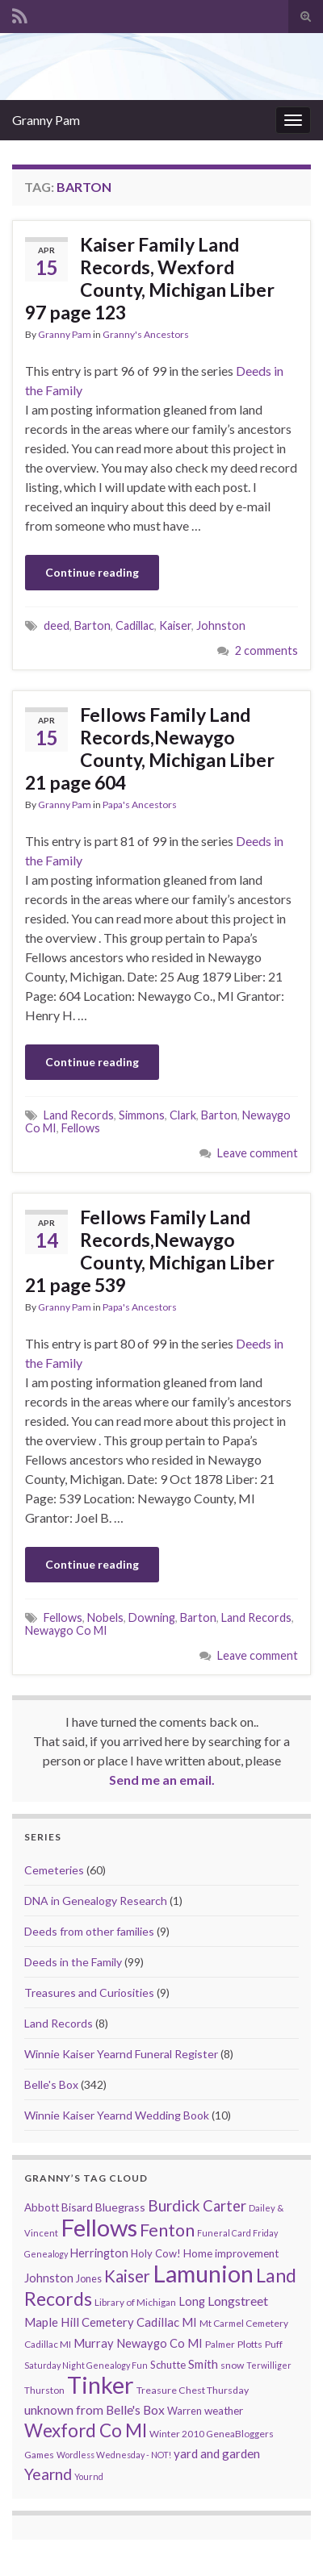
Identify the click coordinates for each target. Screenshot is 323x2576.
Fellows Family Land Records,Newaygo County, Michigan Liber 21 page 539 (150, 1251)
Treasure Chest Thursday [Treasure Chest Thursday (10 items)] (192, 2390)
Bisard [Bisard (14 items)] (77, 2207)
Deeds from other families (89, 1931)
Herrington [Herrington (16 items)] (99, 2253)
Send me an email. (162, 1779)
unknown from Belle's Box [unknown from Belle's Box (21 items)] (94, 2410)
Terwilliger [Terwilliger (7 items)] (269, 2365)
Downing (151, 1617)
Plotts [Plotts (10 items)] (249, 2344)
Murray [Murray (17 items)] (93, 2343)
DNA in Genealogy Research (95, 1900)
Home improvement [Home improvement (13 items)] (231, 2253)
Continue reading (92, 572)
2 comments (266, 650)
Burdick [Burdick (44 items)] (174, 2205)
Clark (183, 1115)
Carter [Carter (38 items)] (224, 2206)
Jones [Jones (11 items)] (89, 2279)
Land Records (79, 1115)
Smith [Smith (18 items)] (203, 2364)
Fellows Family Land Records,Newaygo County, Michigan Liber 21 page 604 (150, 748)
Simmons (142, 1115)
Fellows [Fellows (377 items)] (99, 2227)
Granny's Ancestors (146, 334)
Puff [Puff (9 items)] (274, 2344)
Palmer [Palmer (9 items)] (220, 2344)
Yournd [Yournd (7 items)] (88, 2476)
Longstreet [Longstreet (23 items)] (238, 2300)
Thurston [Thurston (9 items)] (44, 2390)
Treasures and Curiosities (89, 1992)
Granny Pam (46, 119)
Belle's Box (51, 2084)
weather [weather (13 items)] (223, 2410)
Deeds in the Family (73, 1962)
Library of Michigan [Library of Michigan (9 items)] (135, 2302)
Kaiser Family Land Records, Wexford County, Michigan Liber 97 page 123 (150, 278)
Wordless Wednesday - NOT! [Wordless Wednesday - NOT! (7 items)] (114, 2454)
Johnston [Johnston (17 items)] (48, 2278)
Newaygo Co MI (66, 1630)
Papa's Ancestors (140, 804)
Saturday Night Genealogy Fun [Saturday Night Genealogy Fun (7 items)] (86, 2365)
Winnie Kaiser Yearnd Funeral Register (121, 2054)
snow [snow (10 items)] (232, 2365)
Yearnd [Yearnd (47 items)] (48, 2474)
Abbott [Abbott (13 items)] (41, 2207)
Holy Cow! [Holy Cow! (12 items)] (156, 2253)
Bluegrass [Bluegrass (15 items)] (120, 2207)
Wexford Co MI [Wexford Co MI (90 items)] (85, 2430)
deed (56, 625)
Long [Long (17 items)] (191, 2301)
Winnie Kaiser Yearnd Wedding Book (116, 2115)
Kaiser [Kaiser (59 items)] (127, 2276)
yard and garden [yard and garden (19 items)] (217, 2453)
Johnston (220, 625)
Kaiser (175, 625)
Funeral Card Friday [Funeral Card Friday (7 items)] (237, 2233)
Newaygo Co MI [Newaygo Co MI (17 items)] (159, 2343)
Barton (92, 625)
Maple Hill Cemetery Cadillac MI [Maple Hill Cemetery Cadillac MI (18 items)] (110, 2322)
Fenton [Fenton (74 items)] (167, 2230)
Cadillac (134, 625)
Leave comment (257, 1153)
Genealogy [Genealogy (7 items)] (46, 2254)
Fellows (80, 1128)
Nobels (105, 1617)
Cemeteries (54, 1870)
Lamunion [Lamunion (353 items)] (203, 2273)
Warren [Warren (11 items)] (184, 2411)
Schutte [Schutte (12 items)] (168, 2364)
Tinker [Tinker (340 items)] (100, 2385)
